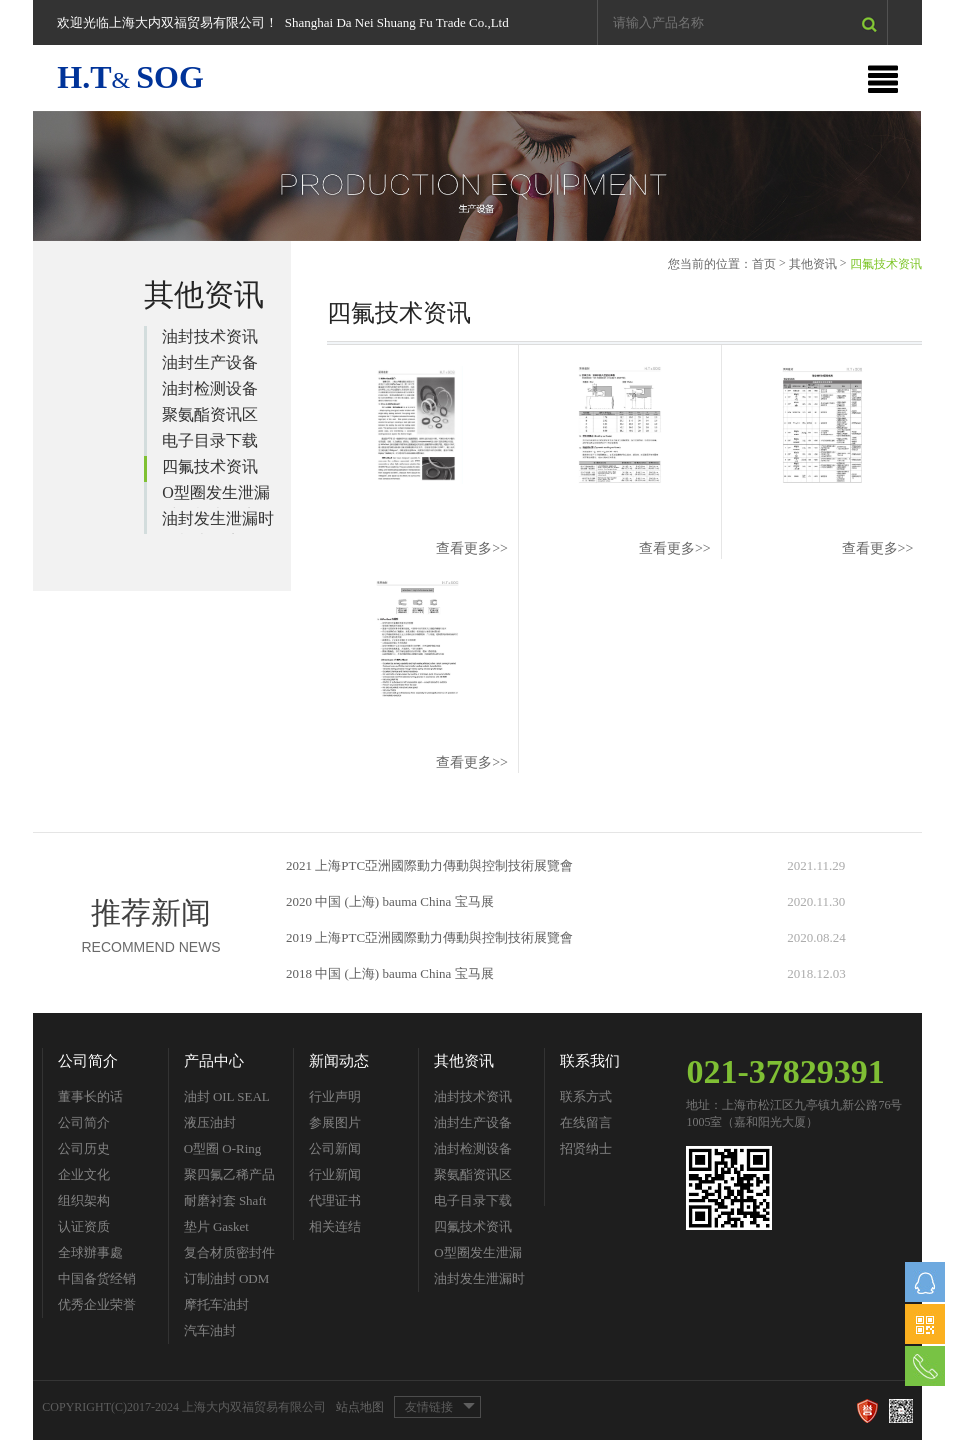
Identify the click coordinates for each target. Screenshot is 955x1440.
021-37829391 (785, 1071)
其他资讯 (813, 264)
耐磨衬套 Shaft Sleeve (225, 1203)
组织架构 (84, 1200)
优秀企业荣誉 (97, 1304)
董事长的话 (90, 1096)
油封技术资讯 (210, 336)
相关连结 (335, 1226)
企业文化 (84, 1174)
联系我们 (590, 1061)
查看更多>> (472, 548)
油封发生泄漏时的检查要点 (218, 522)
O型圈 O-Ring (223, 1148)
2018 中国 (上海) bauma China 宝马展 (390, 973)
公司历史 (84, 1148)
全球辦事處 (90, 1252)
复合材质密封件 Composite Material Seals (229, 1255)
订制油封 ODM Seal (227, 1281)
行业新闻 (335, 1174)
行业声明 (335, 1096)
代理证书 (335, 1200)
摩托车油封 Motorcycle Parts (228, 1307)
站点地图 (360, 1407)
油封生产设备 (210, 362)
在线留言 (586, 1122)
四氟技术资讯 (210, 466)
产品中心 (214, 1061)
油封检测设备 (210, 388)
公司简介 (88, 1061)
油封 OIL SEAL (227, 1096)
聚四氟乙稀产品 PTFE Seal (229, 1177)
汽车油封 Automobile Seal (228, 1333)
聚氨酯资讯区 (210, 414)
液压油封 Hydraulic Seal (223, 1125)
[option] (477, 176)
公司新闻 (335, 1148)
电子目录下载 (210, 440)
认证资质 (84, 1226)
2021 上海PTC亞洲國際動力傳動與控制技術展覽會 (429, 865)
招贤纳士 (586, 1148)
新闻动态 (339, 1061)
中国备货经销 (97, 1278)
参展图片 (335, 1122)
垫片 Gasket (216, 1226)
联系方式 (586, 1096)
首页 (764, 264)
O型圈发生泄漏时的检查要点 (216, 496)
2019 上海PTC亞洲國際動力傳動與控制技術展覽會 (429, 937)
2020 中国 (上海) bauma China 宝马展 (390, 901)
